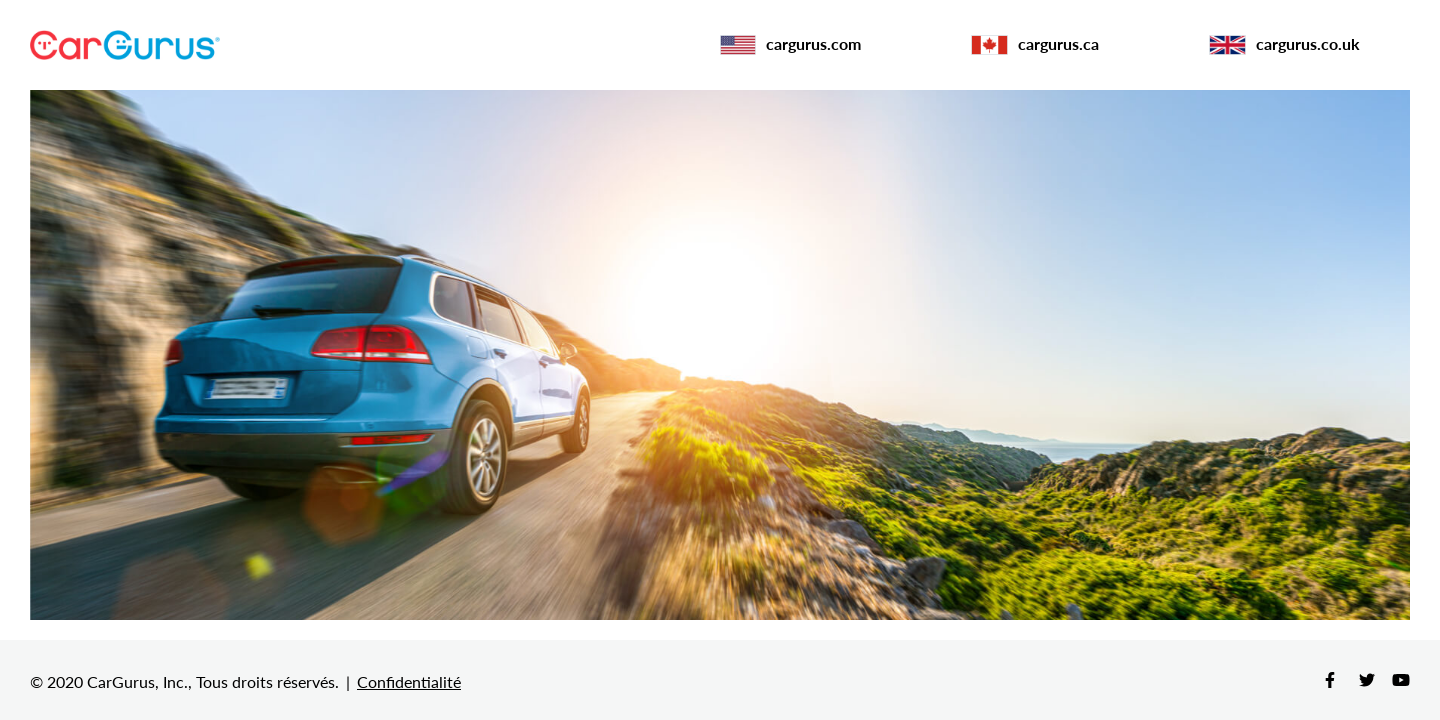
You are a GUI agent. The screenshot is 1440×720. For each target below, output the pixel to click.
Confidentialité (409, 681)
